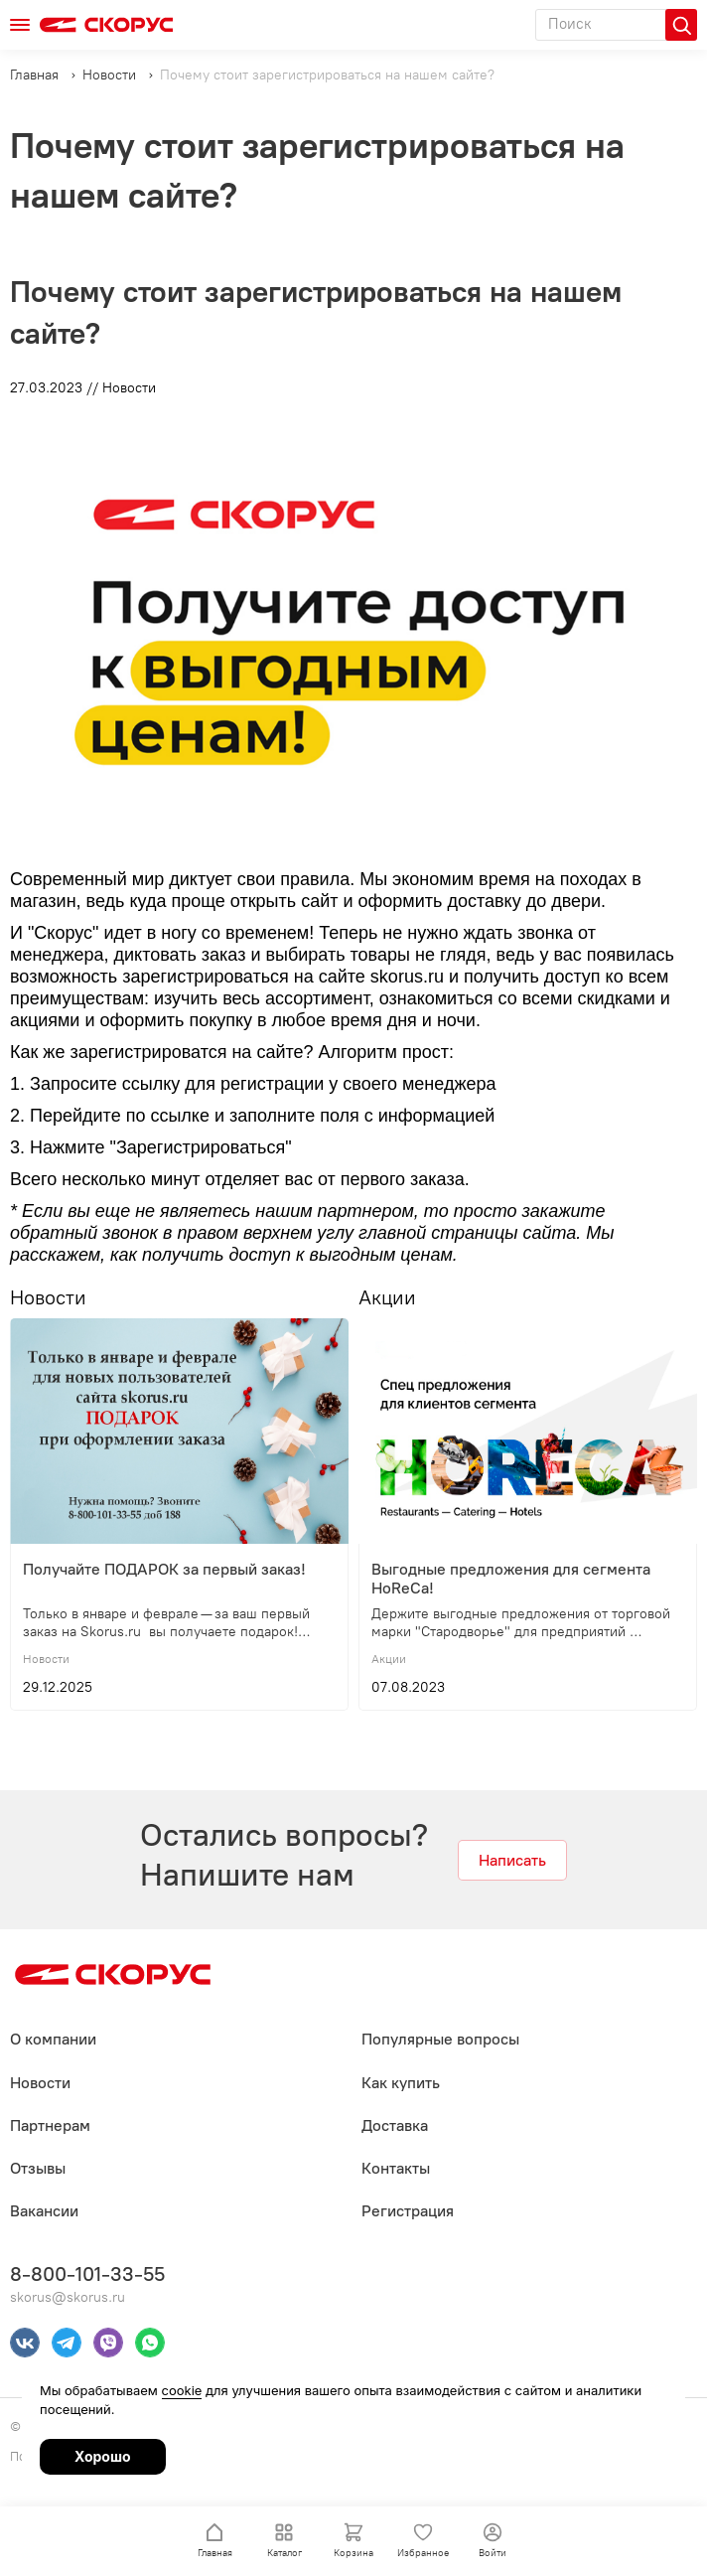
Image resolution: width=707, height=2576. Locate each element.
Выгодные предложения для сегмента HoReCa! (512, 1578)
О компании (53, 2039)
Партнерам (50, 2125)
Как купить (400, 2082)
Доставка (394, 2125)
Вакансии (44, 2210)
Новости (48, 1297)
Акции (387, 1297)
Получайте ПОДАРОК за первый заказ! (164, 1569)
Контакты (395, 2168)
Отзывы (38, 2168)
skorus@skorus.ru (67, 2297)
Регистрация (407, 2210)
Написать (512, 1860)
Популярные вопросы (440, 2039)
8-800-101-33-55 (87, 2274)
